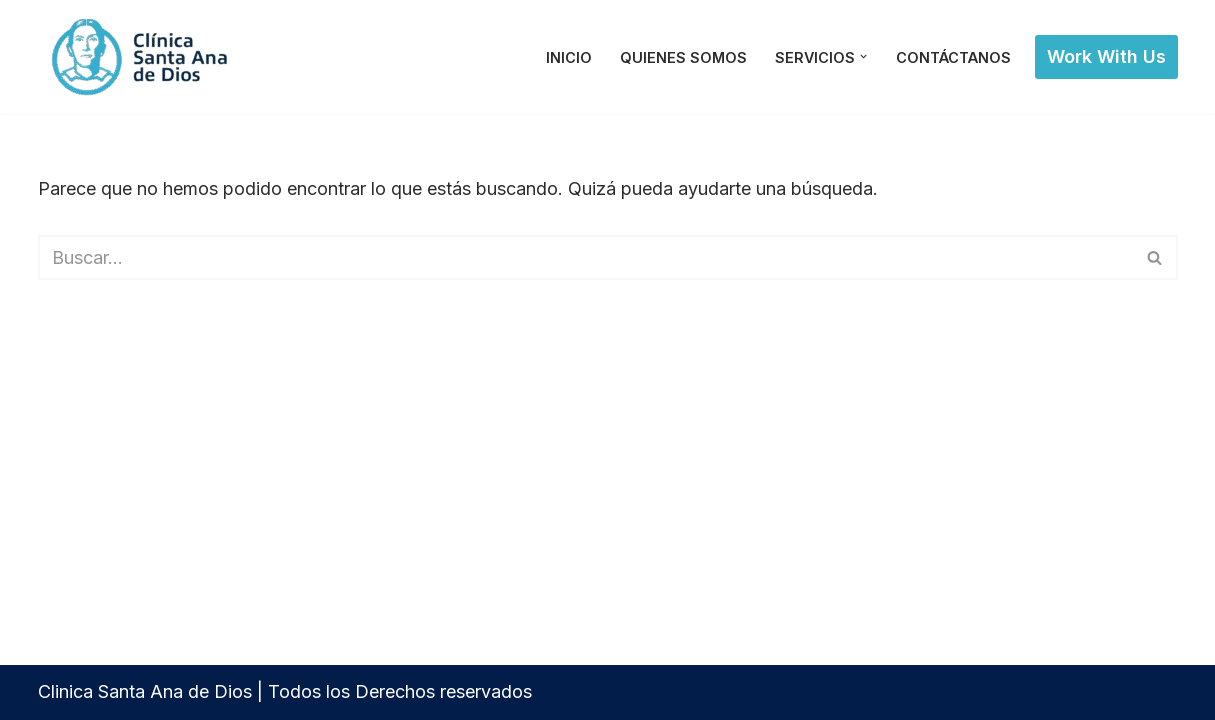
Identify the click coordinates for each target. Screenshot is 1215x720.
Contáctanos (953, 57)
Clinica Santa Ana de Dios (145, 691)
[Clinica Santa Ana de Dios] (143, 57)
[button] (863, 56)
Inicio (569, 57)
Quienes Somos (683, 57)
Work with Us (1106, 56)
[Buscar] (585, 257)
